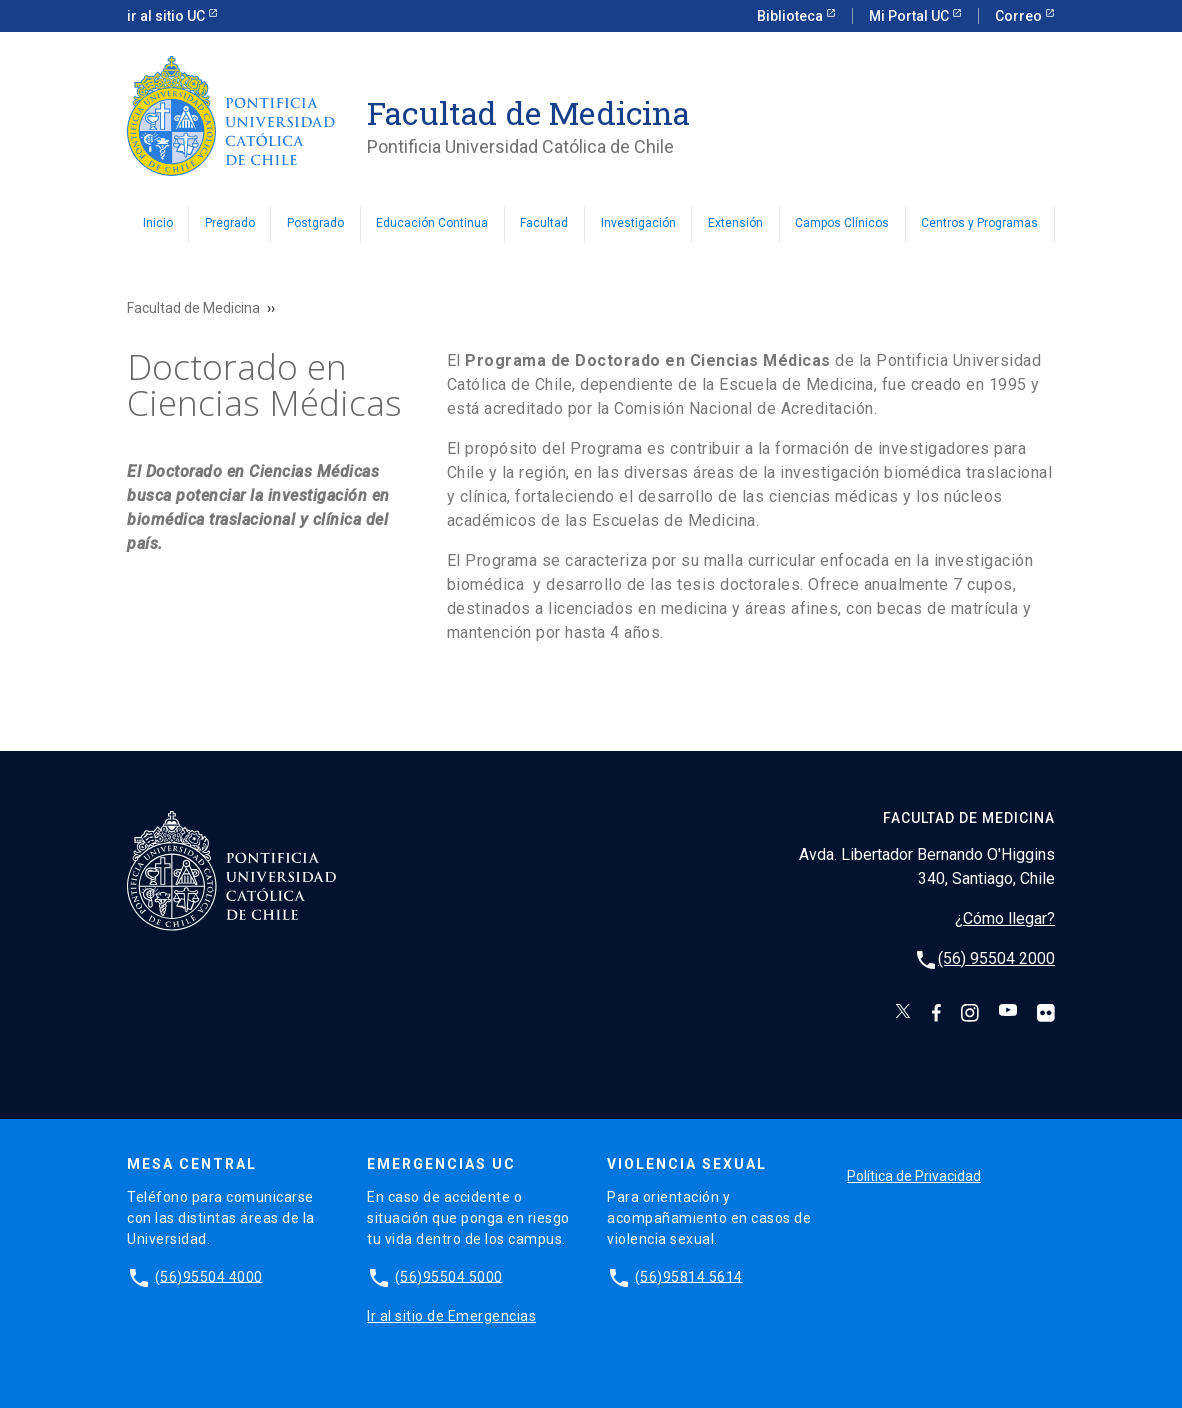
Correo (1020, 16)
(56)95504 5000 (449, 1276)
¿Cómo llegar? (1005, 918)
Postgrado (315, 223)
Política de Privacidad (914, 1176)
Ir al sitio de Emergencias (451, 1316)
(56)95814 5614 (689, 1276)
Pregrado (230, 223)
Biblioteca (791, 16)
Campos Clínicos (842, 223)
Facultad (544, 223)
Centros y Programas (979, 223)
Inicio (158, 223)
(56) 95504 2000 (996, 958)
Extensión (735, 223)
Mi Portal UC (910, 16)
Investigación (638, 223)
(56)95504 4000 (209, 1276)
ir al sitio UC (167, 16)
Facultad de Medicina (193, 308)
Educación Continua (432, 223)
